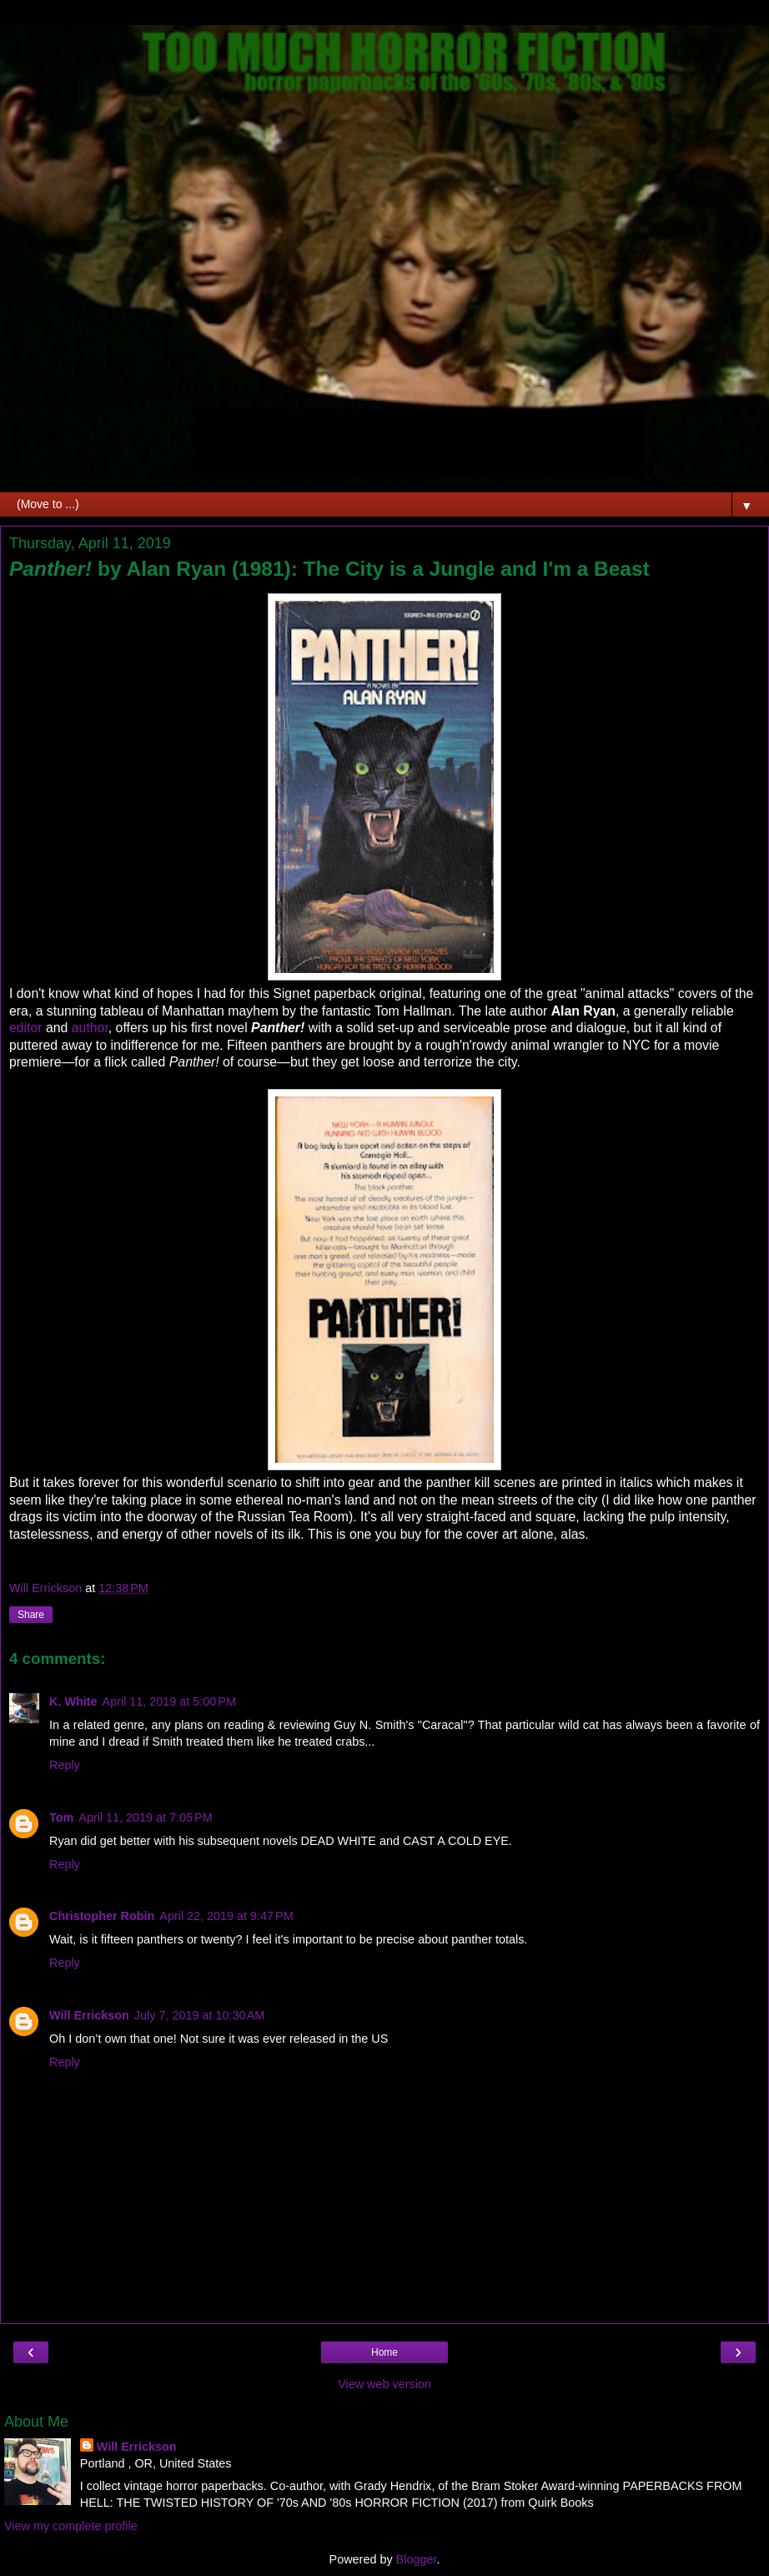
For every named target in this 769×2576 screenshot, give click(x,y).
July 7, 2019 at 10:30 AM (199, 2015)
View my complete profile (71, 2526)
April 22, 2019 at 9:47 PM (226, 1916)
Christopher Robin (101, 1916)
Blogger (416, 2559)
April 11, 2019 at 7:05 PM (145, 1817)
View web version (384, 2384)
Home (384, 2352)
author (90, 1028)
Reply (64, 1765)
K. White (73, 1701)
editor (27, 1028)
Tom (61, 1817)
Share (31, 1615)
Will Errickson (89, 2015)
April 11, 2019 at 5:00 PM (169, 1701)
